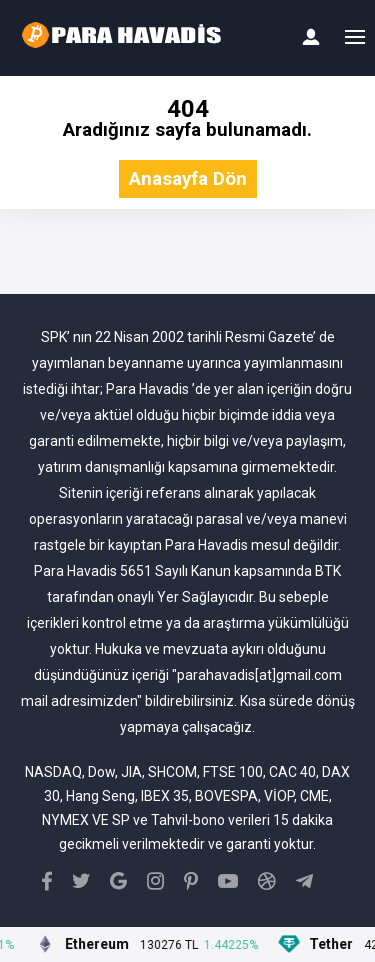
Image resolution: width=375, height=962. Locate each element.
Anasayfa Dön (188, 179)
